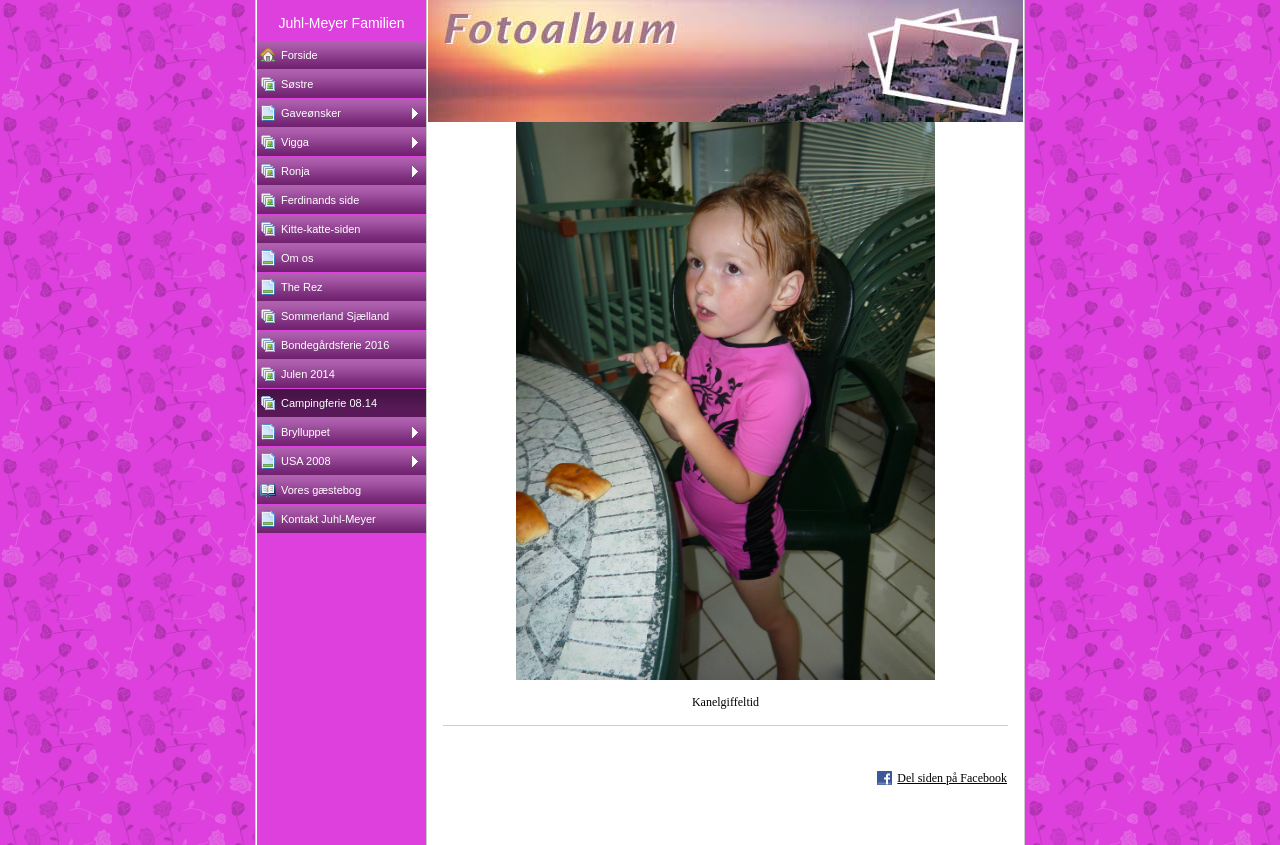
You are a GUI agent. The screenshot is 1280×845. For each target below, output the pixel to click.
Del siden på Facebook (952, 778)
